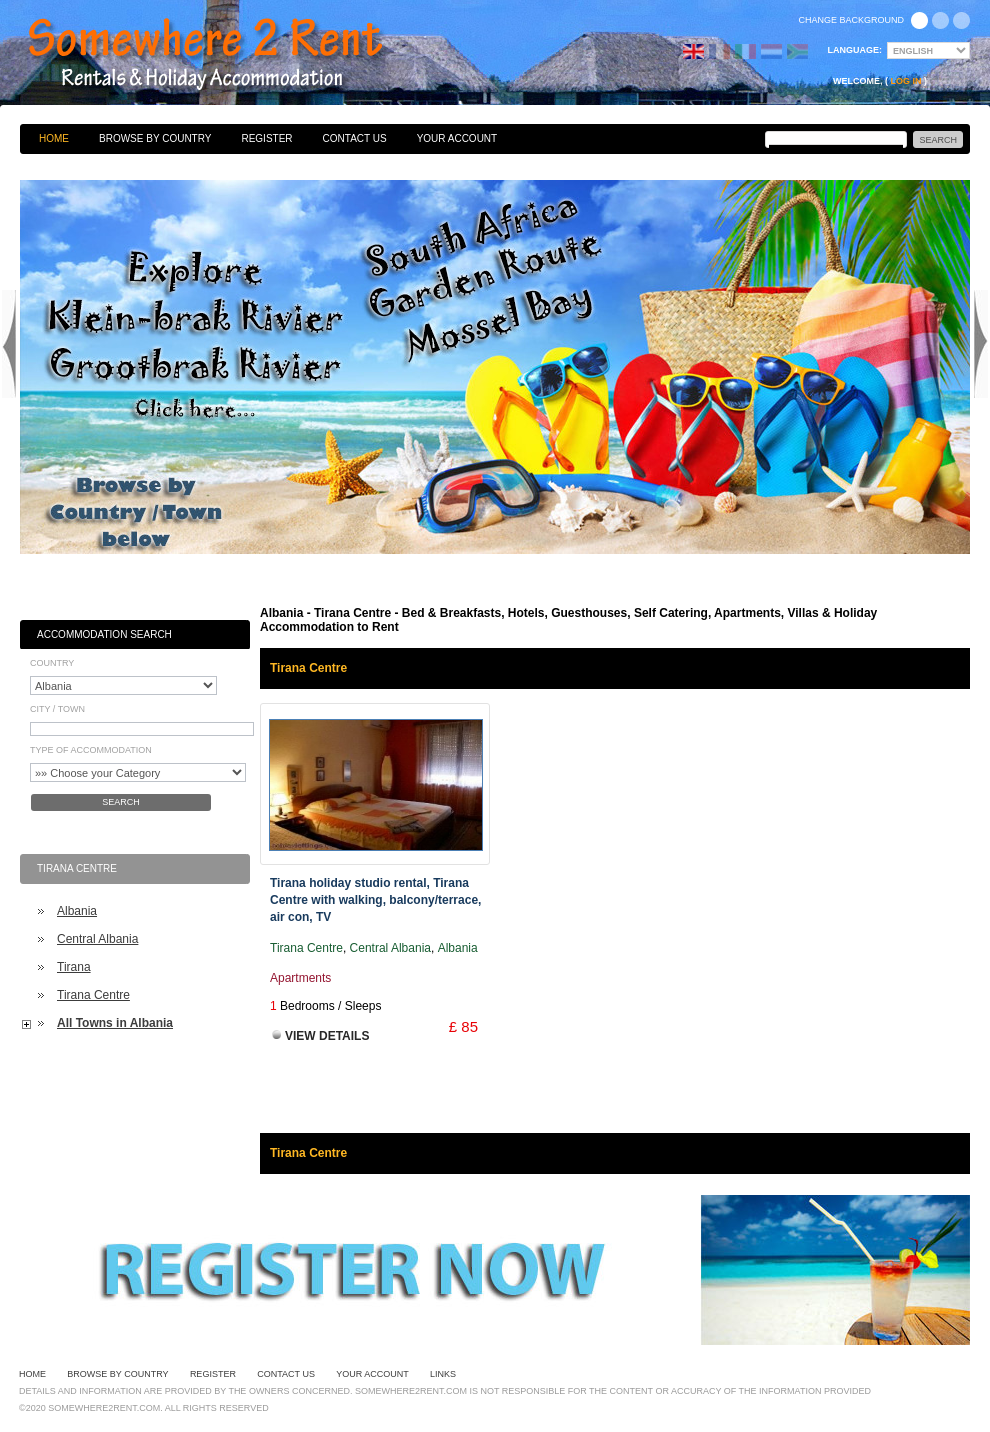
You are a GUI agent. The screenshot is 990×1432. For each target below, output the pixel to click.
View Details (327, 1036)
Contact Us (355, 138)
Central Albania (97, 939)
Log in (906, 81)
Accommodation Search (104, 634)
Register (266, 138)
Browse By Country (155, 138)
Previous (9, 344)
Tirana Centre (93, 995)
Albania (77, 911)
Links (443, 1374)
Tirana (74, 967)
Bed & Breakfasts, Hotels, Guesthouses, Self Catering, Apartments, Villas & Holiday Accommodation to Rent (227, 55)
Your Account (457, 138)
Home (54, 138)
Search (121, 802)
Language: (855, 50)
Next (981, 344)
